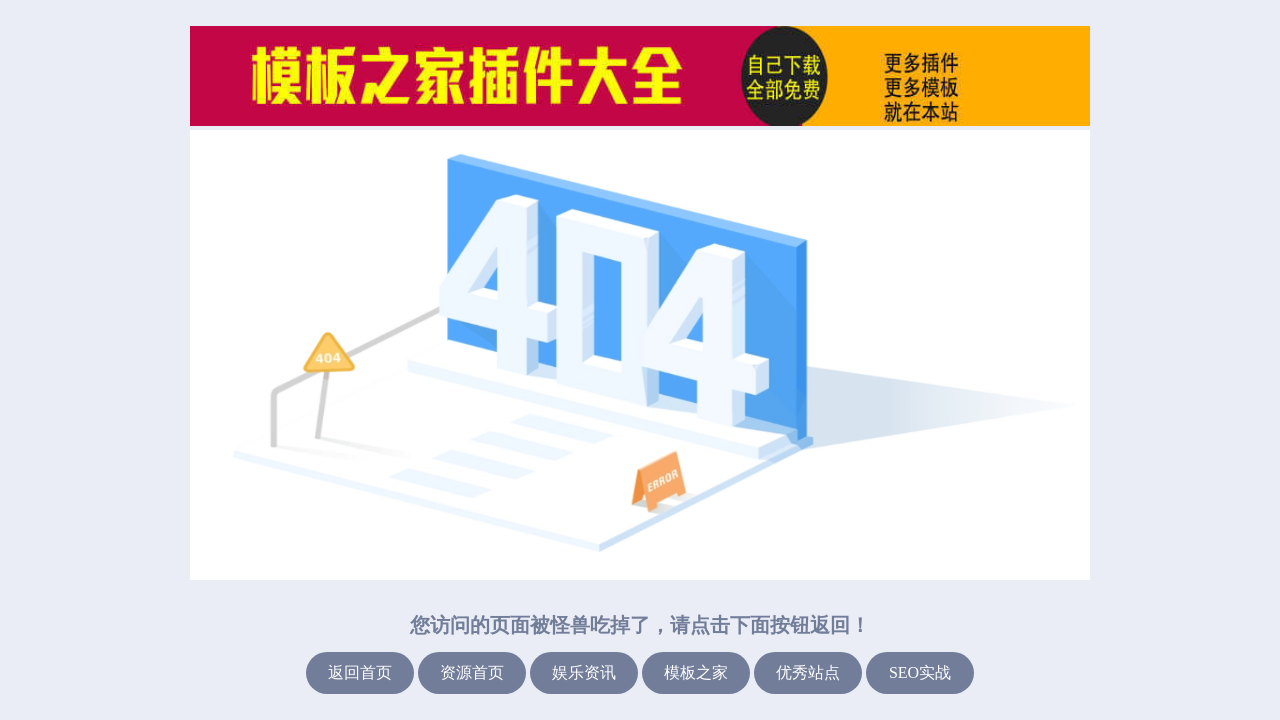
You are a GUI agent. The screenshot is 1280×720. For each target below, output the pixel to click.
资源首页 (472, 672)
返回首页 (360, 672)
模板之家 (696, 672)
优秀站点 (808, 672)
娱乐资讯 (584, 672)
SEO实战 (920, 672)
